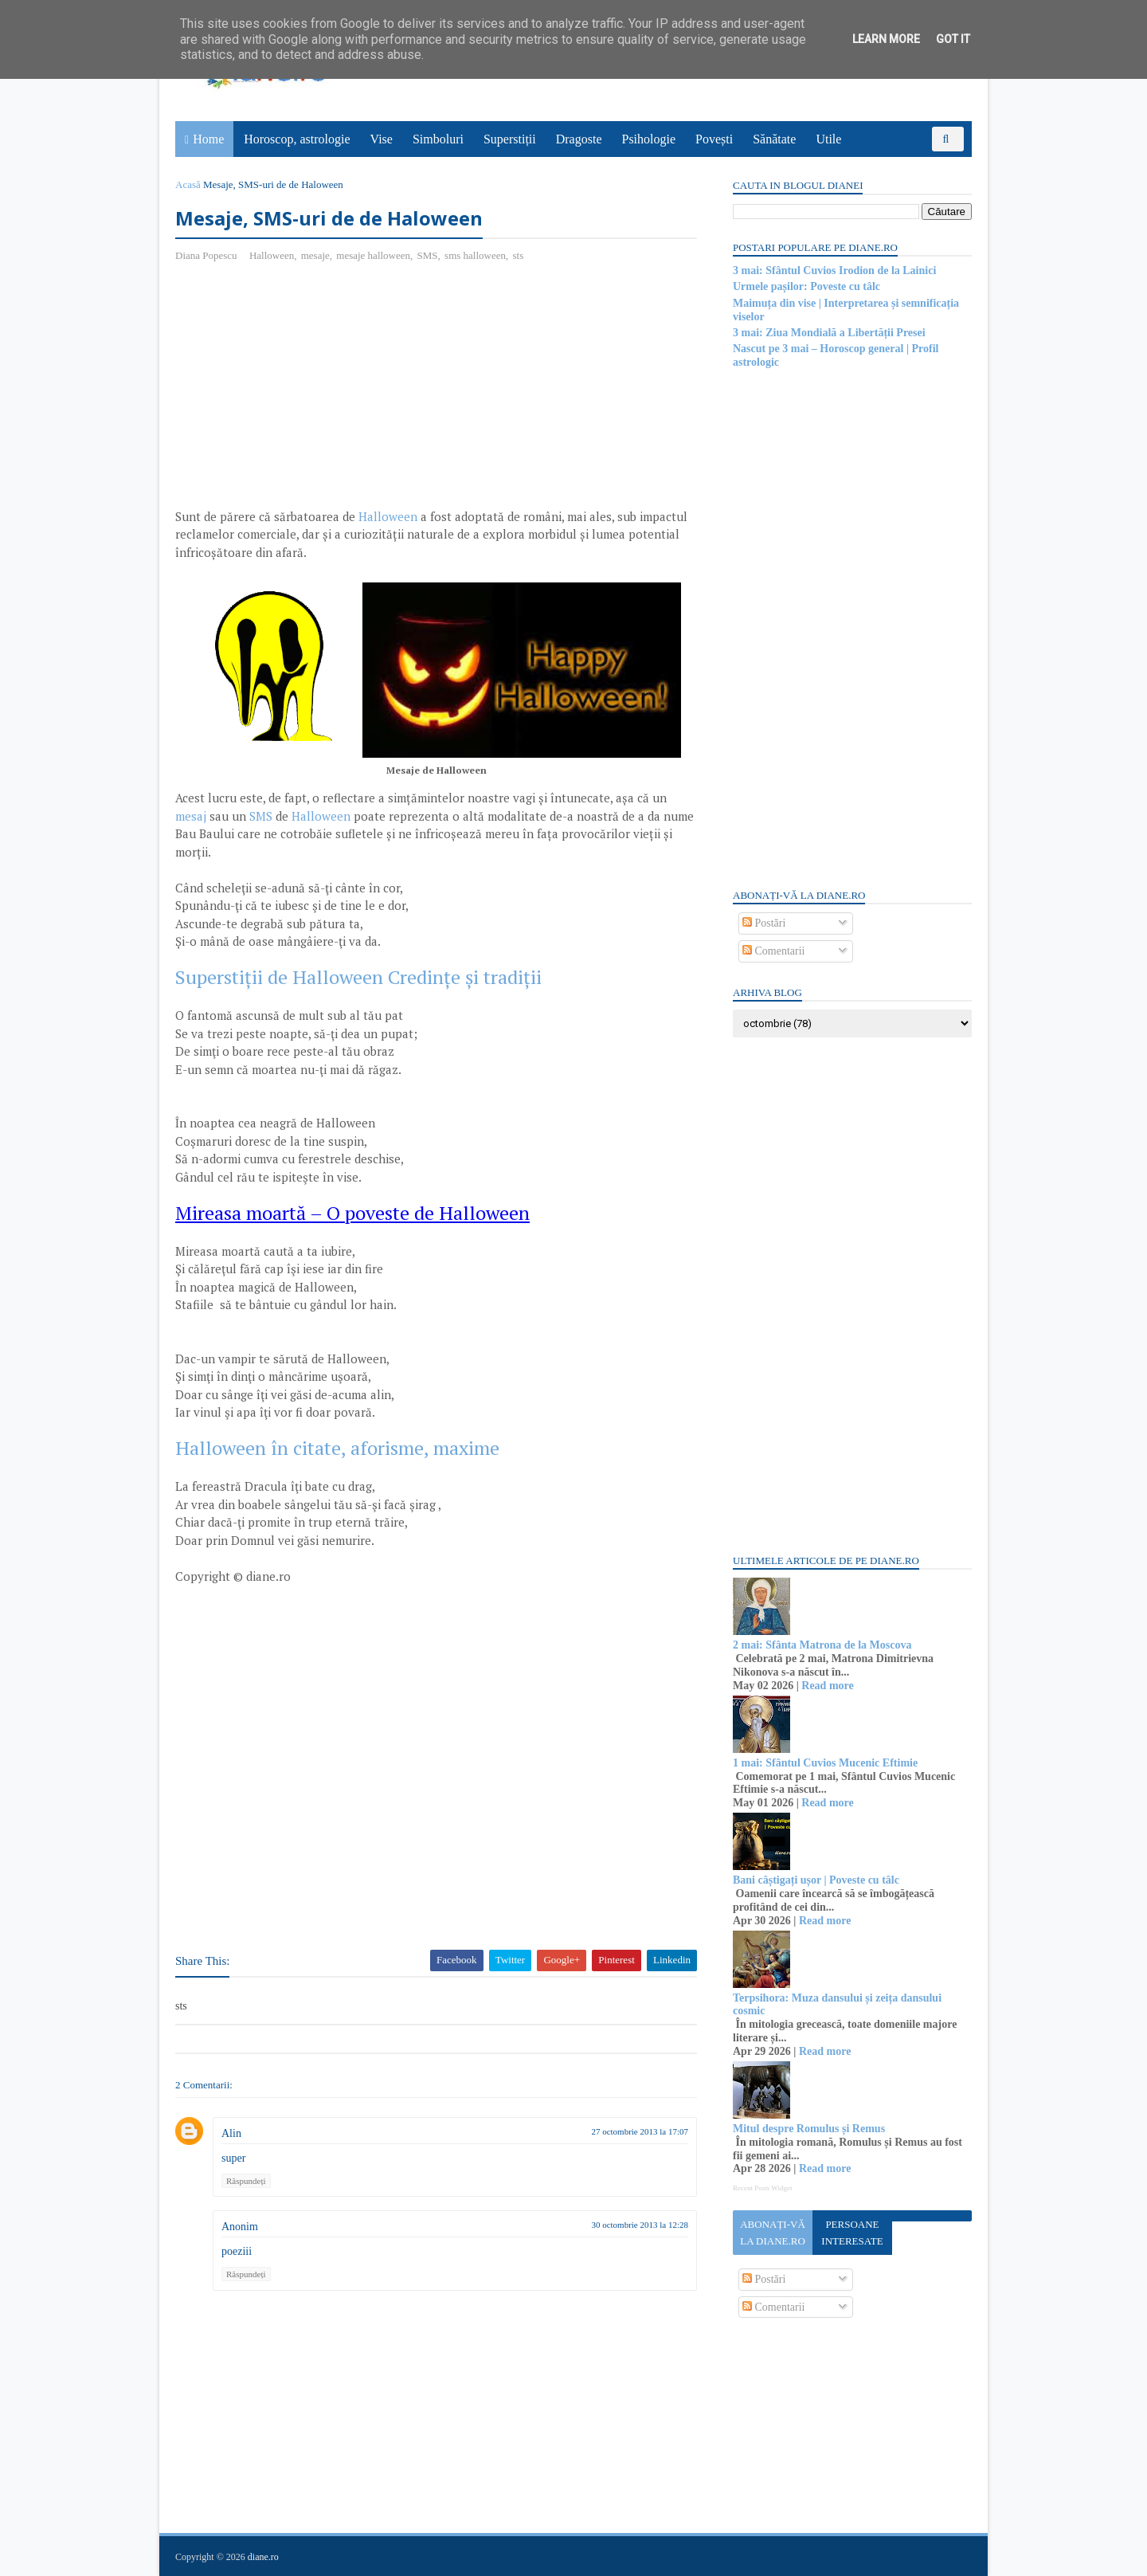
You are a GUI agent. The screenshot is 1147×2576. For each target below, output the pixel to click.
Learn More (886, 39)
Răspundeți (246, 2181)
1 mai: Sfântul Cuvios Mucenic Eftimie (825, 1763)
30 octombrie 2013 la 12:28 (639, 2224)
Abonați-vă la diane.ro (772, 2232)
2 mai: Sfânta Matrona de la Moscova (822, 1645)
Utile (828, 139)
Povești (714, 139)
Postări (763, 923)
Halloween (271, 255)
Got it (953, 39)
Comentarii (773, 951)
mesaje (315, 255)
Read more (827, 1686)
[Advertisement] (309, 391)
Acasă (188, 184)
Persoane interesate (852, 2232)
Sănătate (774, 139)
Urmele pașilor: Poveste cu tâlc (806, 286)
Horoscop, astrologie (297, 139)
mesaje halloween (373, 255)
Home (208, 139)
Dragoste (579, 139)
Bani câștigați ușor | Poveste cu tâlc (816, 1880)
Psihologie (648, 139)
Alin (231, 2133)
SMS (427, 255)
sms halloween (475, 255)
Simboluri (438, 139)
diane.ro (263, 2556)
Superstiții (509, 139)
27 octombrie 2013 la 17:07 (639, 2131)
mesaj (190, 816)
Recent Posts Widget (762, 2188)
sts (517, 255)
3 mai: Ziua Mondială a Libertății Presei (829, 333)
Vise (381, 139)
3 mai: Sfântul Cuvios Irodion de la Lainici (834, 270)
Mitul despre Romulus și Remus (809, 2129)
